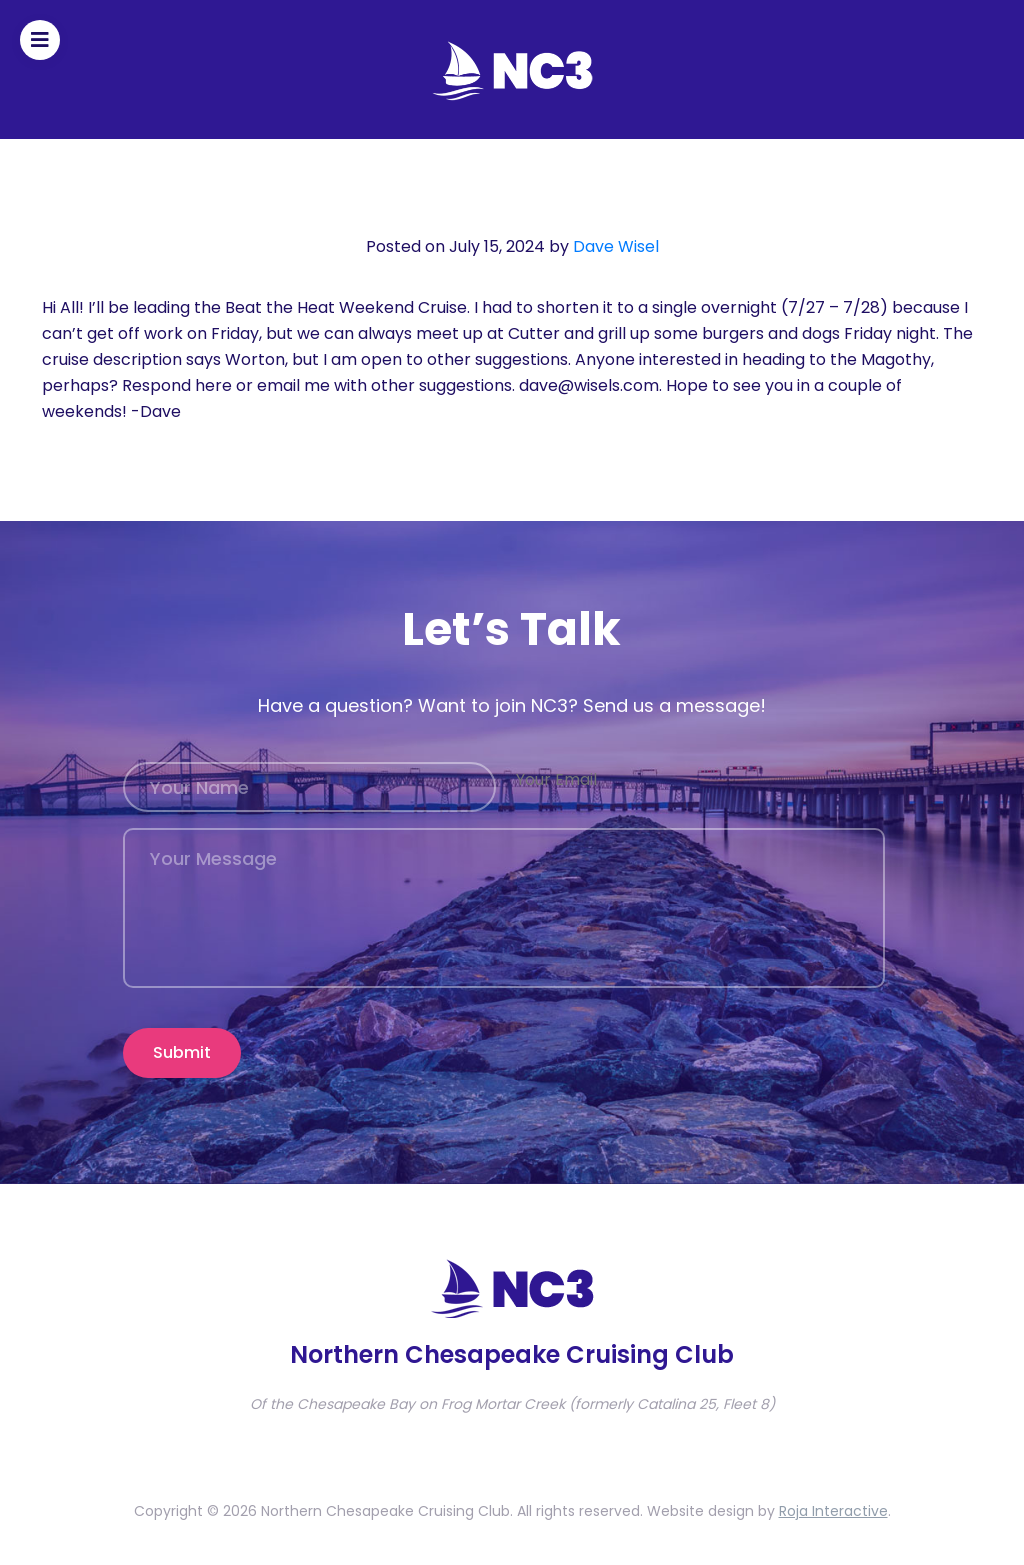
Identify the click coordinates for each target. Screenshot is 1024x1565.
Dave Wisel (616, 246)
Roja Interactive (833, 1511)
